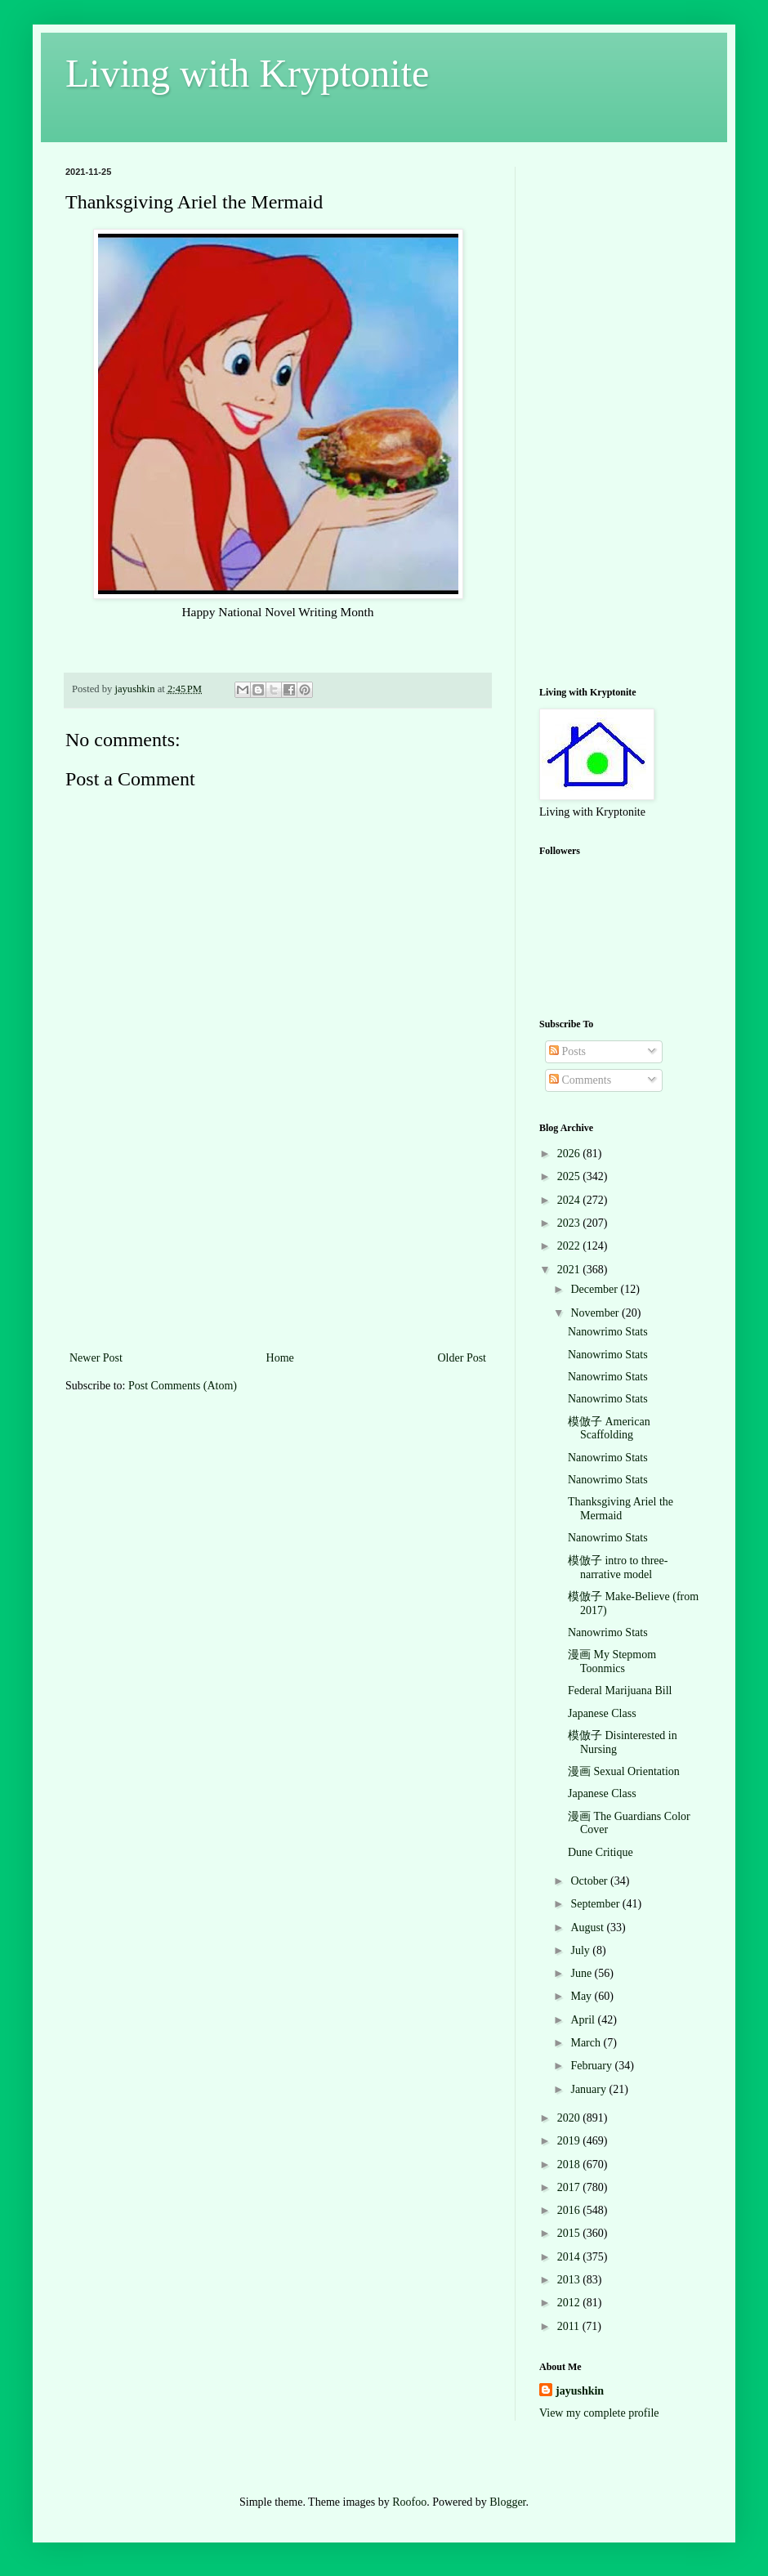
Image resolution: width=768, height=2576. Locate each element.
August (588, 1927)
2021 (570, 1269)
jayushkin (580, 2391)
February (592, 2065)
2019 (570, 2141)
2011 (570, 2326)
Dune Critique (600, 1852)
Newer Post (96, 1358)
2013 (570, 2280)
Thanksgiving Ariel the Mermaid (620, 1509)
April (583, 2020)
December (595, 1289)
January (589, 2089)
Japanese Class (602, 1713)
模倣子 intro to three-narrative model (618, 1567)
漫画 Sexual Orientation (624, 1771)
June (582, 1973)
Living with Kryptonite (247, 73)
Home (280, 1358)
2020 (570, 2118)
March (586, 2043)
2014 (570, 2257)
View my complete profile (599, 2413)
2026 (570, 1153)
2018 (570, 2164)
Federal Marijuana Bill (620, 1690)
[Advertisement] (278, 1245)
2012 (570, 2302)
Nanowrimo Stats (608, 1332)
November (596, 1313)
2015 (570, 2233)
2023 (570, 1223)
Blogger (507, 2502)
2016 (570, 2210)
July (581, 1950)
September (596, 1904)
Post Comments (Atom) (182, 1386)
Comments (580, 1080)
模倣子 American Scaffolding (609, 1428)
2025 (570, 1176)
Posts (567, 1051)
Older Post (462, 1358)
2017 (570, 2187)
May (582, 1996)
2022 (570, 1246)
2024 (570, 1200)
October (590, 1881)
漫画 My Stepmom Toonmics (612, 1661)
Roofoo (409, 2502)
